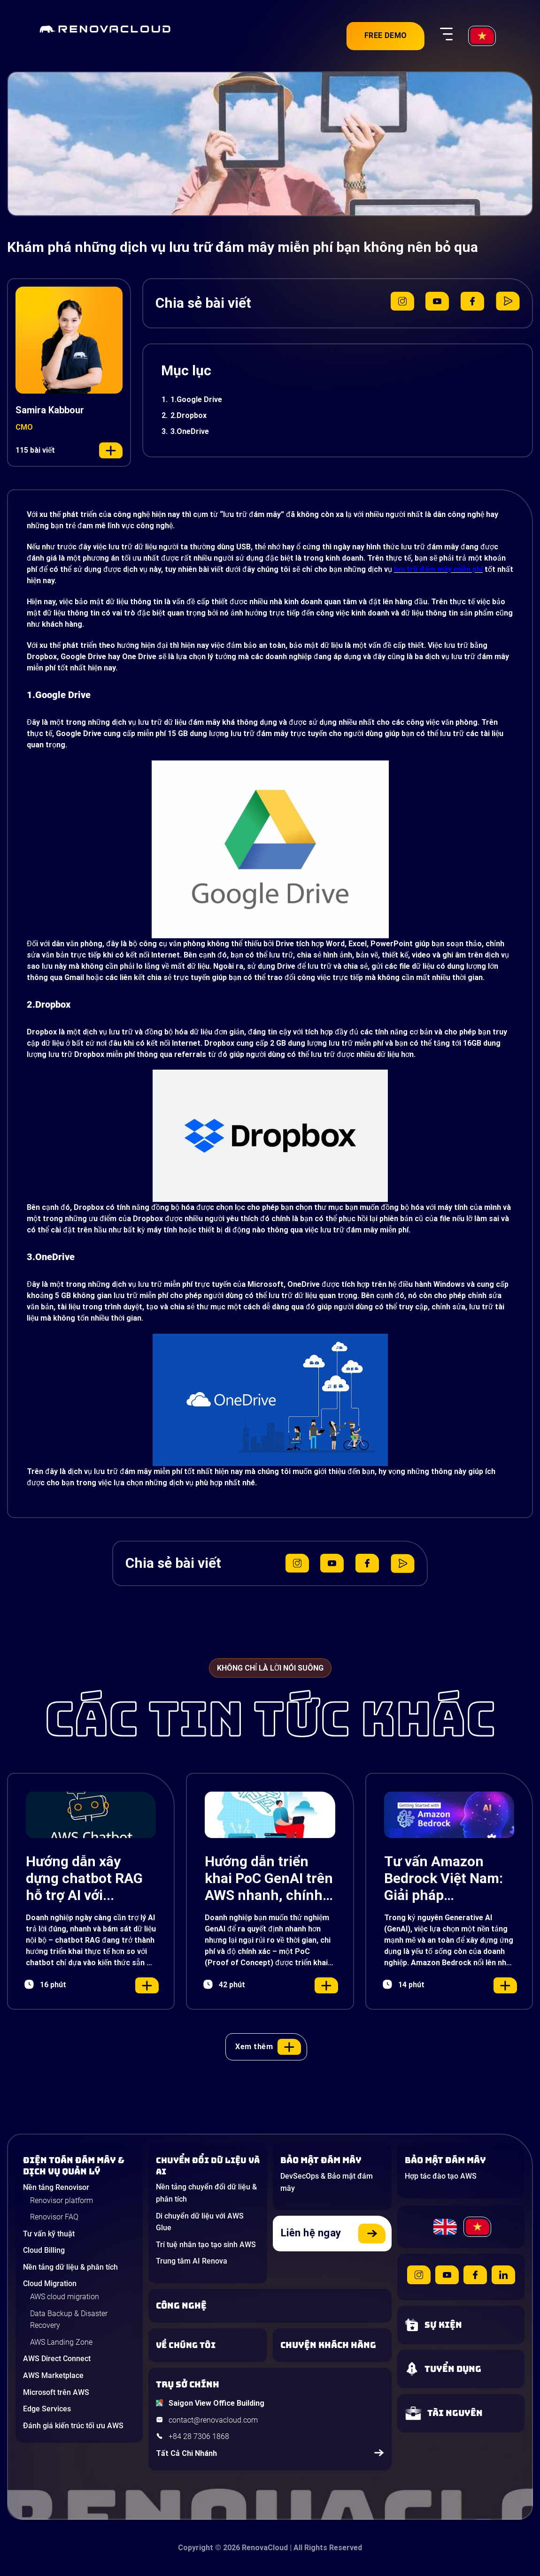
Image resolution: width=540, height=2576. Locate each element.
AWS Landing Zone (61, 2342)
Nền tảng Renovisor (56, 2187)
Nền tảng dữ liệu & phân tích (70, 2267)
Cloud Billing (44, 2250)
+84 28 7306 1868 (199, 2436)
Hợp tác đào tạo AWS (441, 2176)
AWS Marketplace (53, 2375)
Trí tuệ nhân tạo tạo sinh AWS (206, 2244)
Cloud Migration (50, 2283)
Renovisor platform (61, 2200)
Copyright (195, 2547)
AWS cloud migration (64, 2296)
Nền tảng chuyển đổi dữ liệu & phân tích (206, 2193)
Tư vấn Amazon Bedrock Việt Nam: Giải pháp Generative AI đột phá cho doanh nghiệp (443, 1878)
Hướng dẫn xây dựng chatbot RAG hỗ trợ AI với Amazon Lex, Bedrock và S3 (84, 1878)
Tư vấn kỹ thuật (49, 2233)
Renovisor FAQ (54, 2216)
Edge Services (47, 2408)
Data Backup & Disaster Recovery (69, 2319)
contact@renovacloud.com (213, 2420)
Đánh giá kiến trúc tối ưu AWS (73, 2425)
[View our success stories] (332, 2345)
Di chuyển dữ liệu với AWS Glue (200, 2222)
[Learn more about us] (208, 2345)
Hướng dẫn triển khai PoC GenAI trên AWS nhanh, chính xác (269, 1878)
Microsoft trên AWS (56, 2392)
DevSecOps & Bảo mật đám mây (326, 2182)
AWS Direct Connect (57, 2358)
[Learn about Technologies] (270, 2305)
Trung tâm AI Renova (191, 2261)
